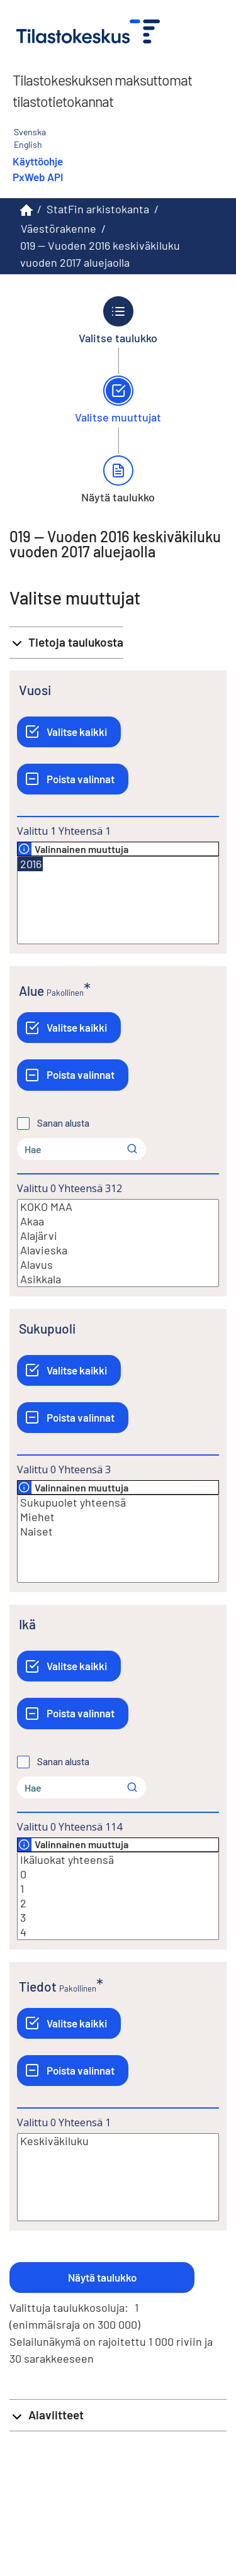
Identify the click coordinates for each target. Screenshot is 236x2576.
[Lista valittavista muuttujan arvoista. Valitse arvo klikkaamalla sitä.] (118, 900)
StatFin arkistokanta (98, 209)
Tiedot (38, 1986)
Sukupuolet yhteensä (118, 1502)
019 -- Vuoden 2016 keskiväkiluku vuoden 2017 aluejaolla (100, 253)
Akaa (118, 1221)
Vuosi (35, 690)
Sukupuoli (47, 1328)
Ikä (27, 1624)
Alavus (118, 1264)
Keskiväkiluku (118, 2141)
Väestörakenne (58, 228)
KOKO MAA (118, 1207)
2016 (30, 864)
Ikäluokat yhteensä (118, 1860)
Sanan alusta (63, 1123)
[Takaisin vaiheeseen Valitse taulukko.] (118, 320)
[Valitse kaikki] (69, 731)
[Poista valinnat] (72, 779)
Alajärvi (118, 1236)
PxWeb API (38, 176)
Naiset (118, 1531)
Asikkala (118, 1279)
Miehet (118, 1517)
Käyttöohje (38, 161)
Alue (31, 990)
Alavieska (118, 1250)
